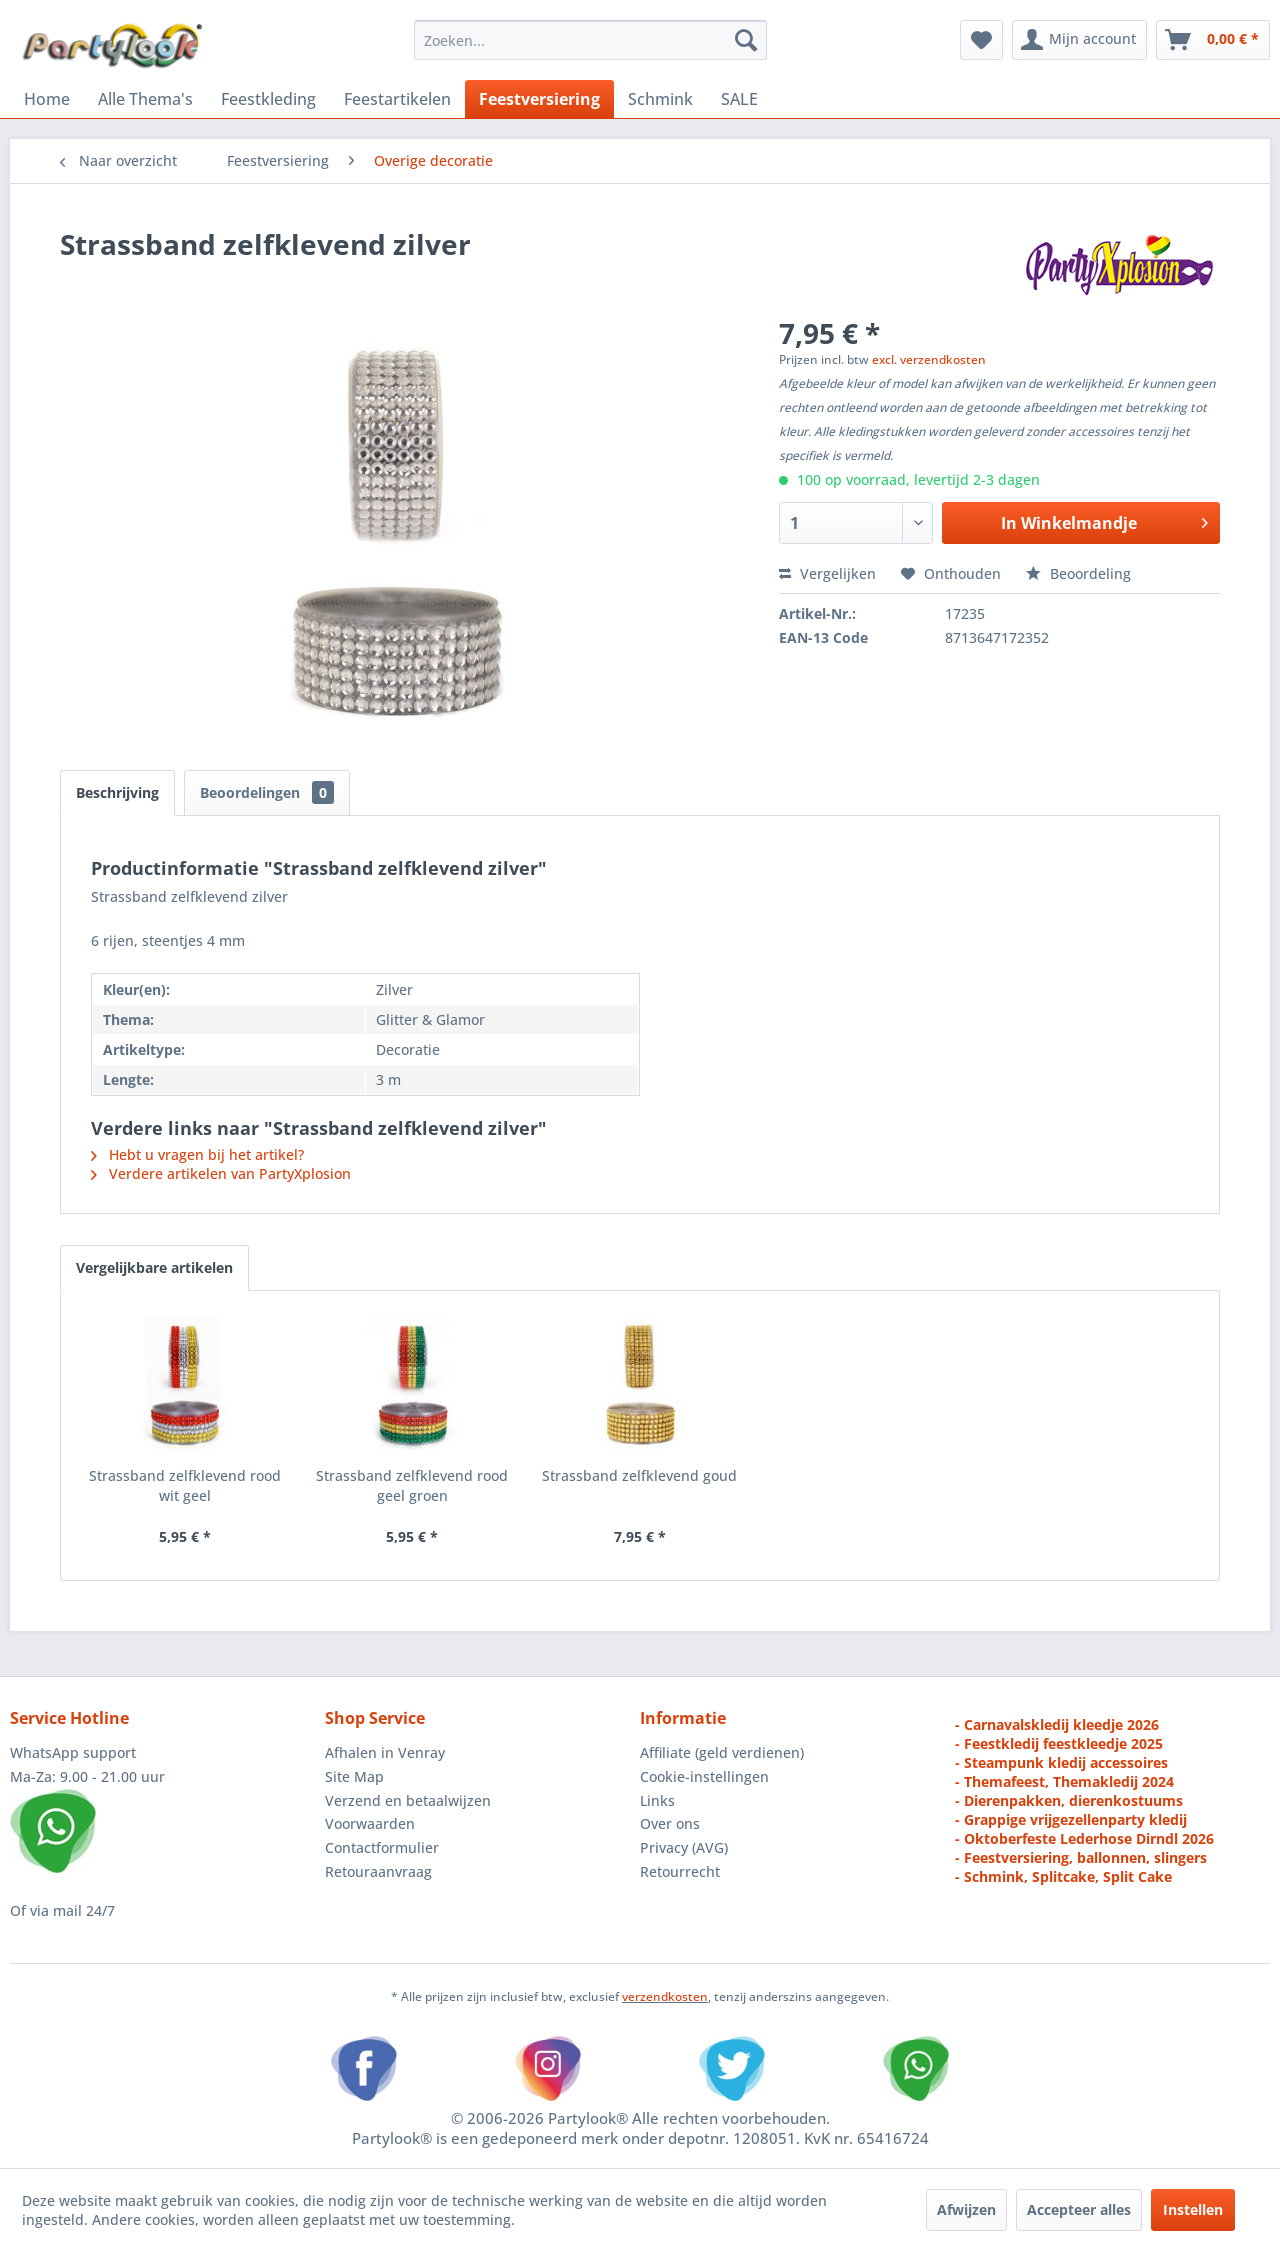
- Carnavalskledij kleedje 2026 (1057, 1724)
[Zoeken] (746, 40)
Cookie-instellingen (704, 1776)
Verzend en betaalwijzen (408, 1800)
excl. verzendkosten (929, 359)
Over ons (670, 1823)
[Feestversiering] (539, 99)
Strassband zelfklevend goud (639, 1475)
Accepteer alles (1079, 2209)
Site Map (354, 1776)
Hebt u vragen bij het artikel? (197, 1154)
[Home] (47, 99)
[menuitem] (590, 40)
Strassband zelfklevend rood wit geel (185, 1485)
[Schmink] (660, 99)
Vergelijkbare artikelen (154, 1267)
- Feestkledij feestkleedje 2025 (1059, 1743)
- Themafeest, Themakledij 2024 (1064, 1781)
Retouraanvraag (378, 1871)
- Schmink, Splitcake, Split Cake (1063, 1876)
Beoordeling (1078, 573)
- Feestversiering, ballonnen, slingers (1081, 1857)
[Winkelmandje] (1213, 40)
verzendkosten (665, 1996)
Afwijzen (966, 2209)
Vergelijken (827, 573)
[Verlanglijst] (981, 40)
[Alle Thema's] (145, 99)
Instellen (1193, 2209)
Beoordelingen (267, 792)
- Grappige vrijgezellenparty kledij (1071, 1819)
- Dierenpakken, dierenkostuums (1069, 1800)
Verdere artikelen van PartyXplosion (221, 1173)
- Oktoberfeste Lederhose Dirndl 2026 (1084, 1838)
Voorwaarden (370, 1823)
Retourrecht (680, 1871)
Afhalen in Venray (385, 1752)
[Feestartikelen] (397, 99)
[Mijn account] (1079, 40)
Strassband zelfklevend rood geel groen (412, 1485)
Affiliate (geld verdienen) (722, 1752)
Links (657, 1800)
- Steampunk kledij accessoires (1061, 1762)
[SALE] (739, 99)
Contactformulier (382, 1847)
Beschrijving (117, 792)
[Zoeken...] (590, 40)
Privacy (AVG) (684, 1847)
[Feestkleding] (268, 99)
